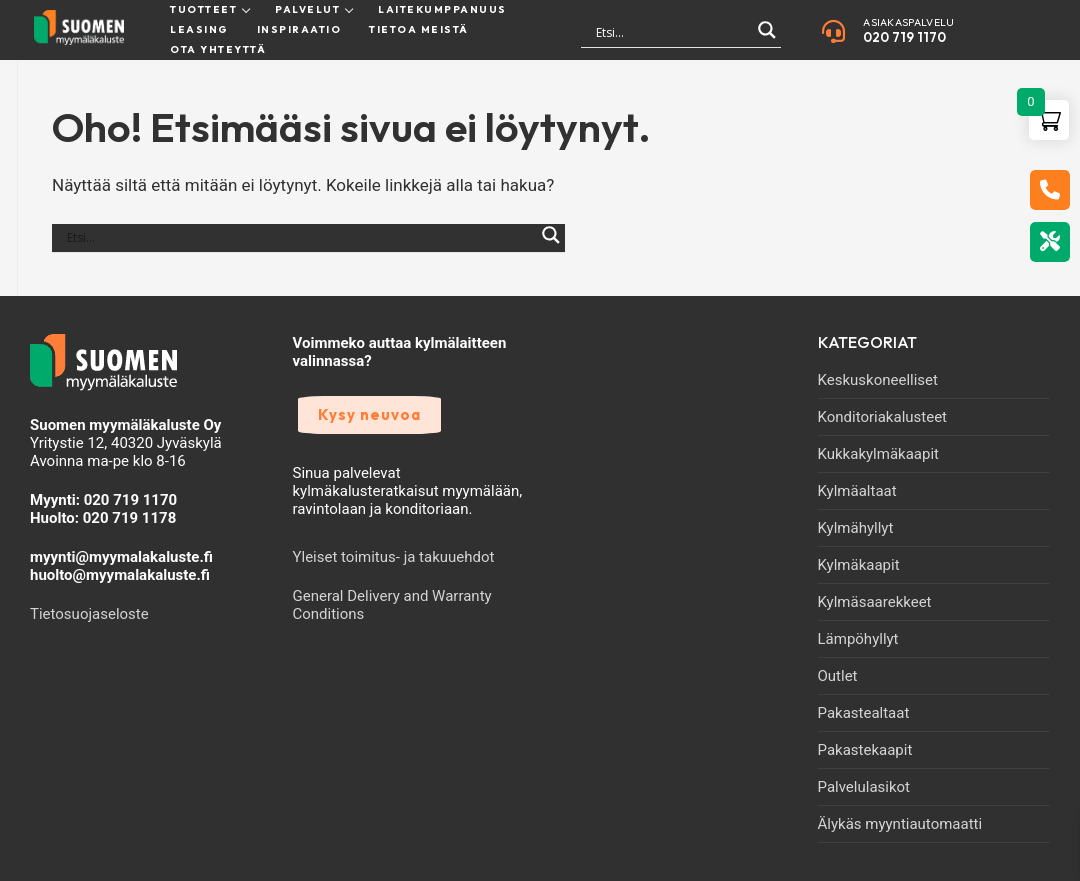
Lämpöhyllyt (858, 639)
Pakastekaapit (865, 750)
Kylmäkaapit (859, 565)
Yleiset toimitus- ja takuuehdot (394, 557)
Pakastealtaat (864, 713)
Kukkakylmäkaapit (878, 454)
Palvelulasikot (864, 787)
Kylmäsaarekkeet (875, 602)
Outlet (838, 676)
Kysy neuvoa (369, 414)
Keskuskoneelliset (878, 380)
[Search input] (672, 33)
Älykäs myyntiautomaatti (900, 824)
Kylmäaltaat (857, 491)
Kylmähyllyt (856, 528)
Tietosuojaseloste (89, 614)
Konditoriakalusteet (883, 417)
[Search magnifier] (767, 38)
